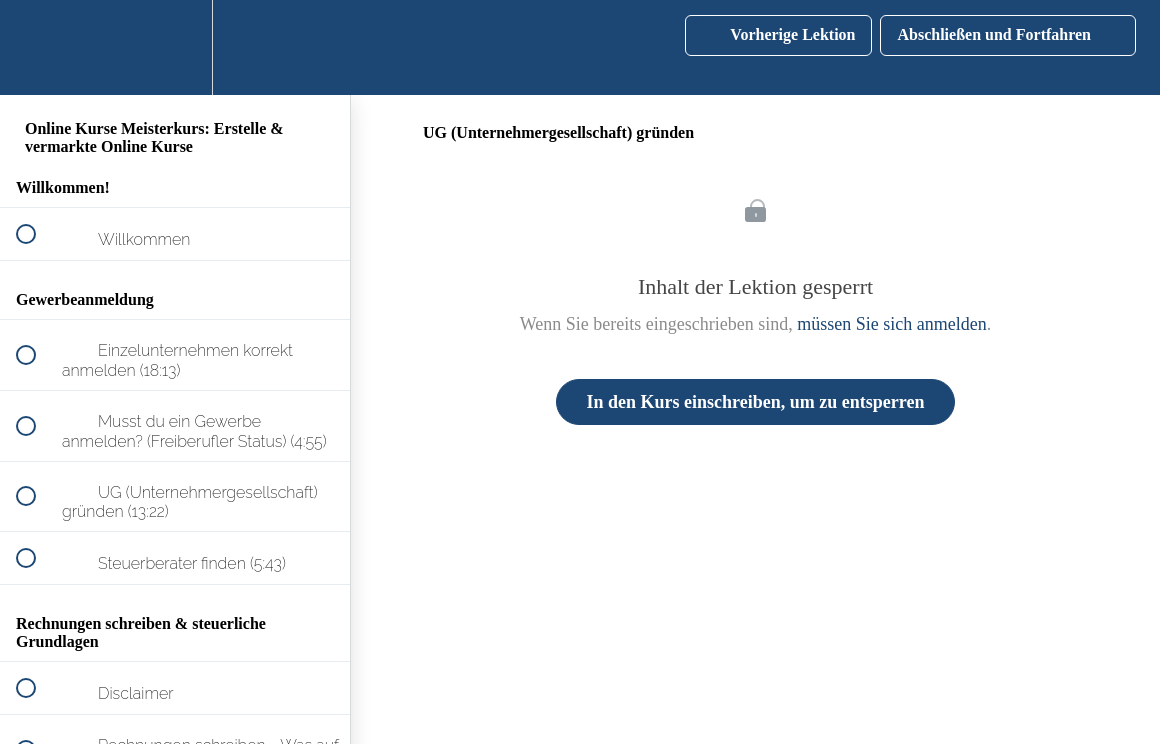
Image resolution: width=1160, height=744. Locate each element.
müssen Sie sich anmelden (891, 324)
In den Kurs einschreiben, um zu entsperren (756, 402)
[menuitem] (175, 47)
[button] (37, 47)
